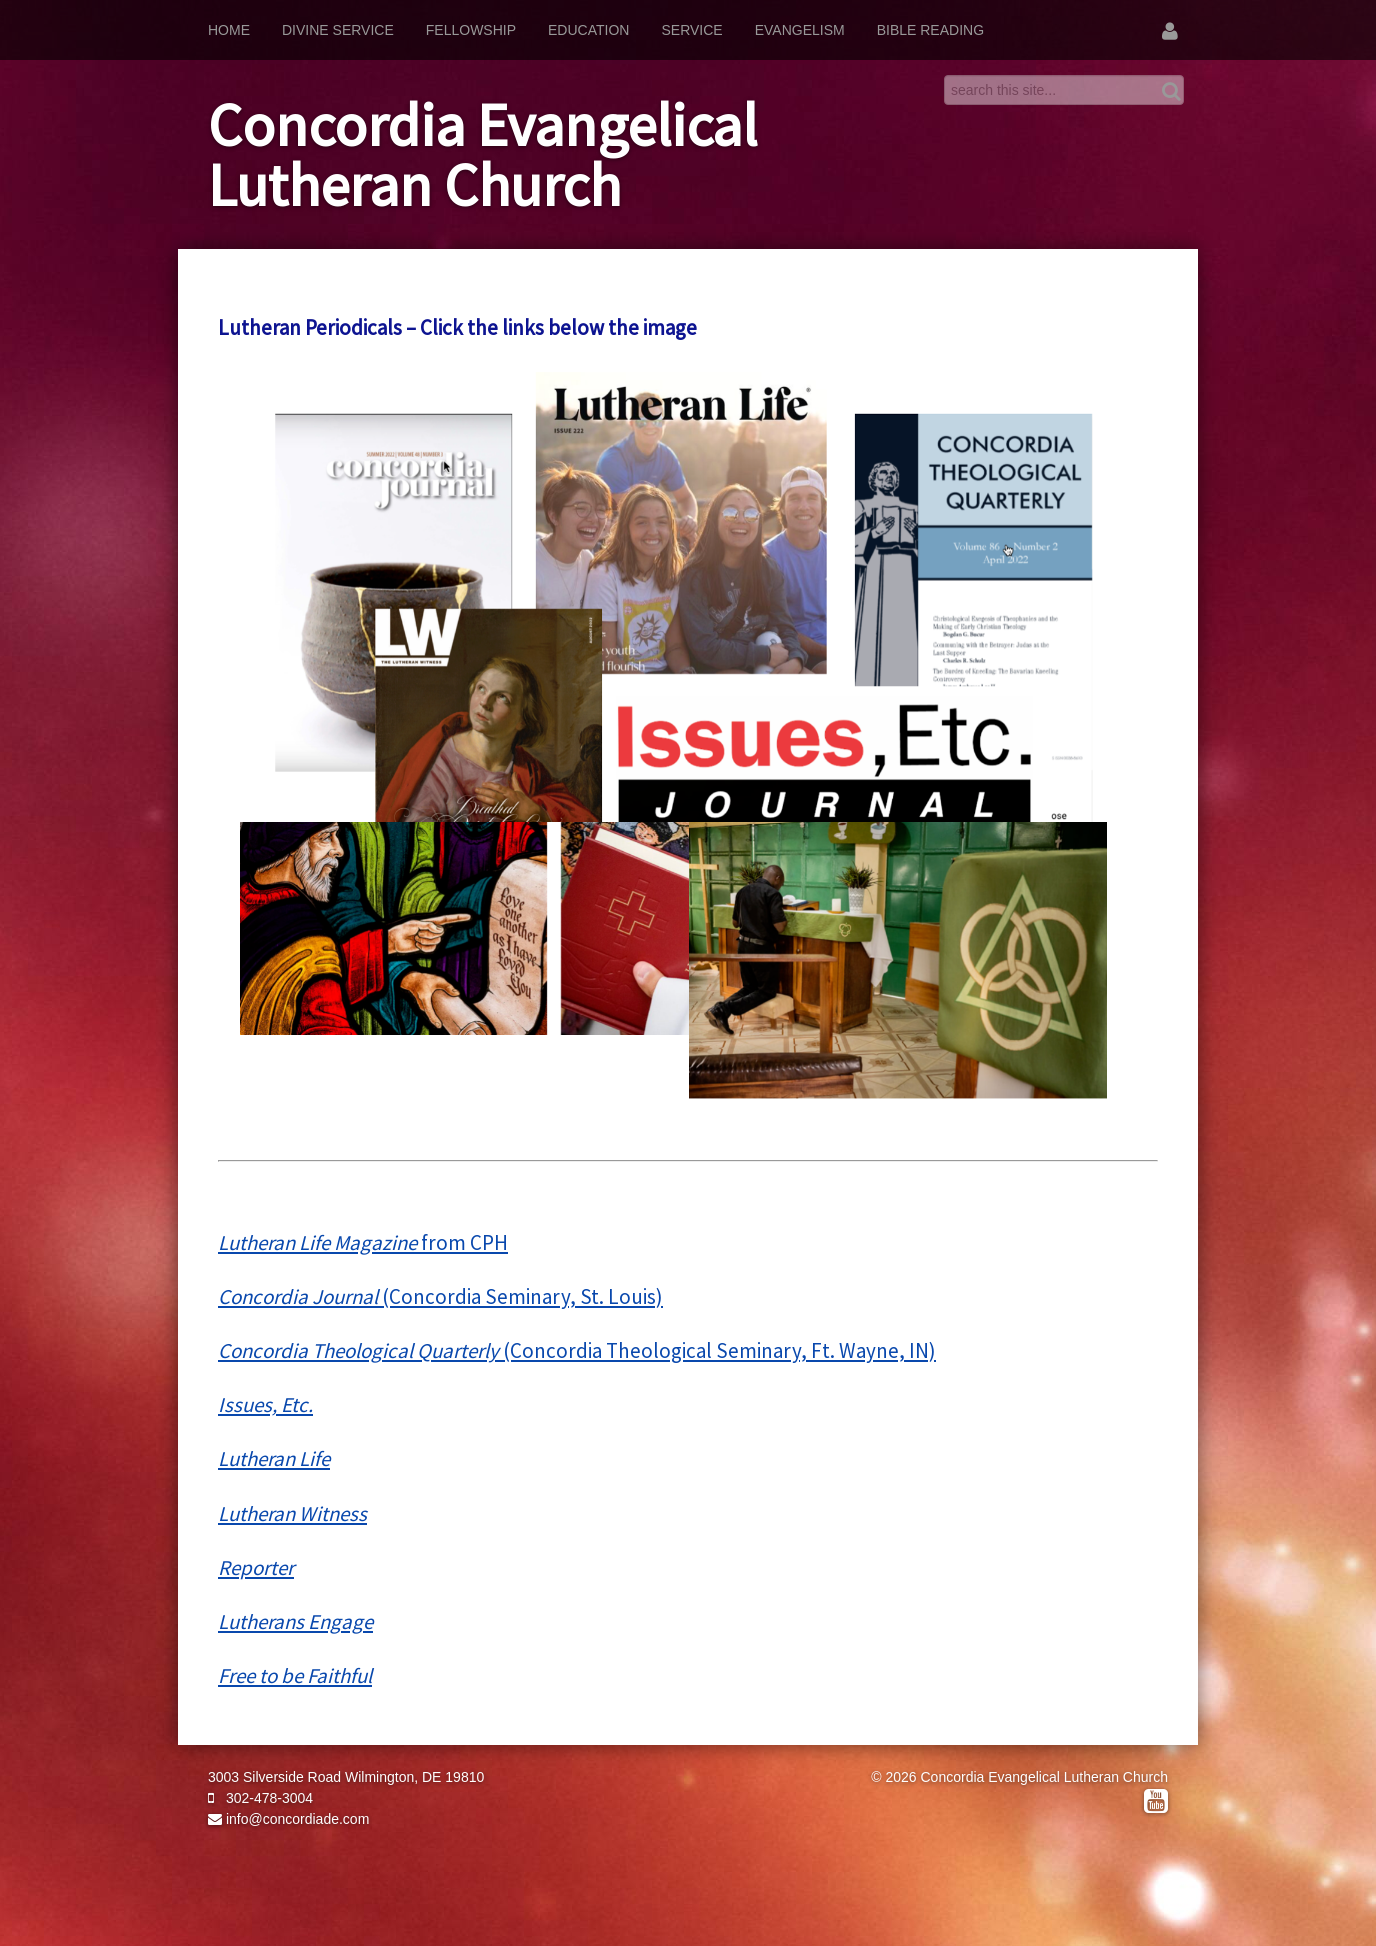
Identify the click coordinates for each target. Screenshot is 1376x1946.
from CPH (363, 1242)
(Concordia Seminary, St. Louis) (440, 1296)
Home (229, 30)
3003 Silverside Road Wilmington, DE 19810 (346, 1777)
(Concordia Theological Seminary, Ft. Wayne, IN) (577, 1350)
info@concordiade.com (288, 1819)
